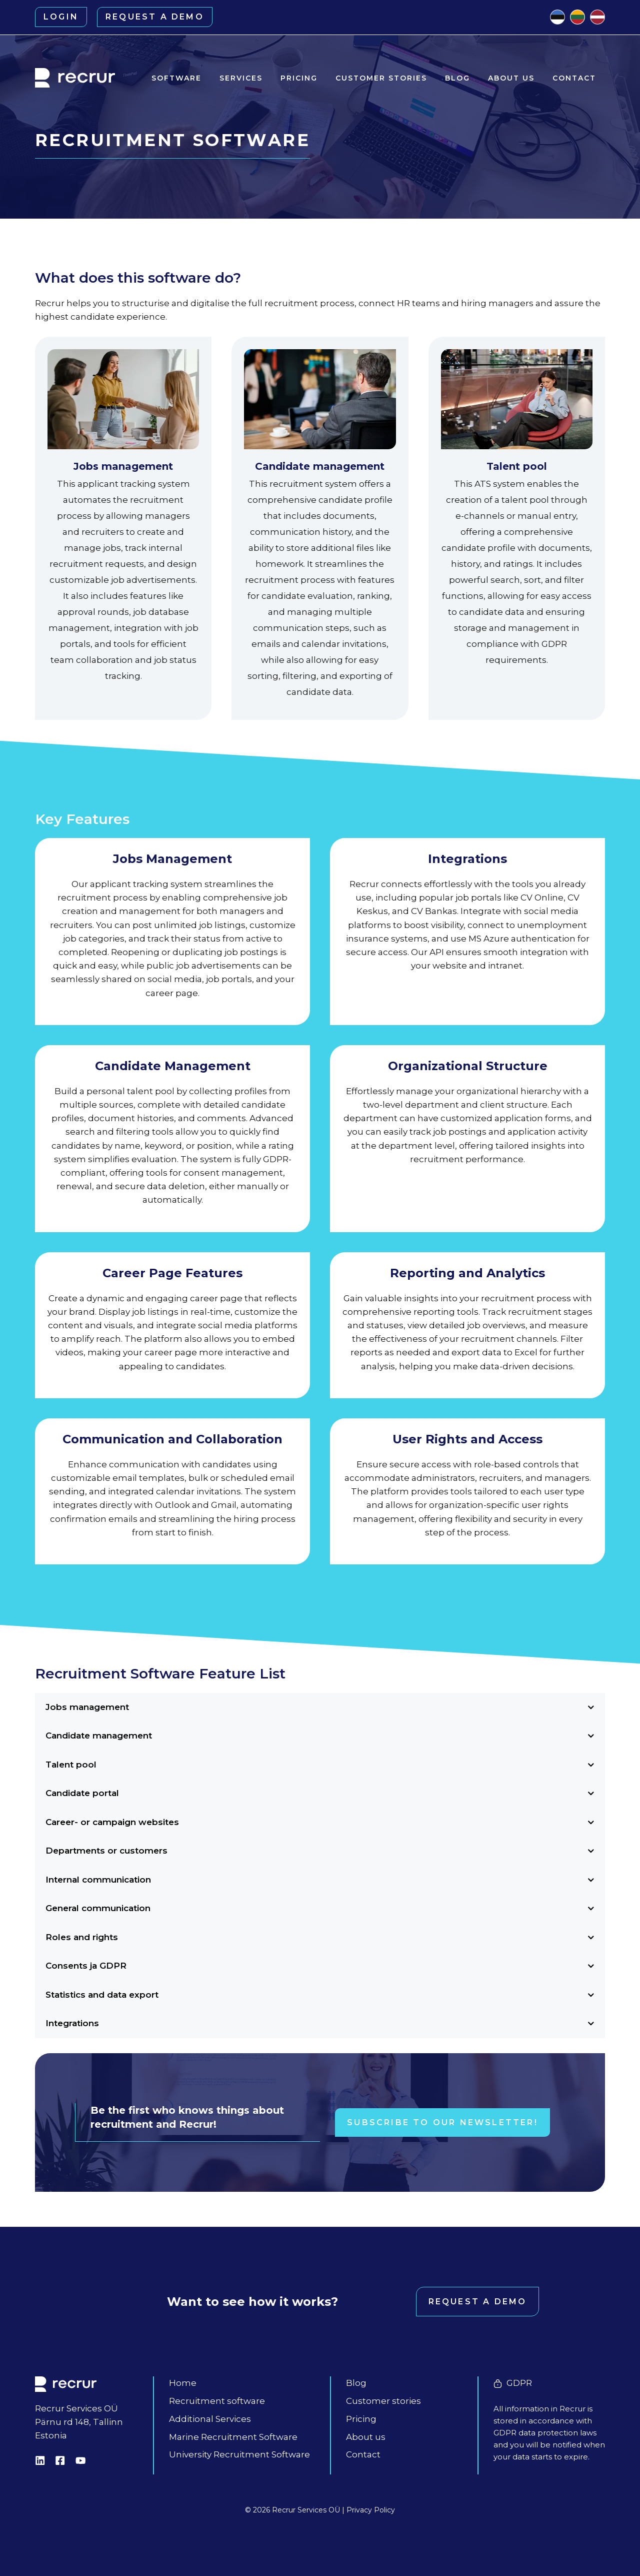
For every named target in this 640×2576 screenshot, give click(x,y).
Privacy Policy (370, 2509)
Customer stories (381, 78)
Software (177, 78)
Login (61, 17)
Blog (457, 78)
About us (511, 78)
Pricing (299, 78)
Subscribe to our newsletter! (442, 2122)
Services (241, 78)
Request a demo (155, 17)
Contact (574, 78)
